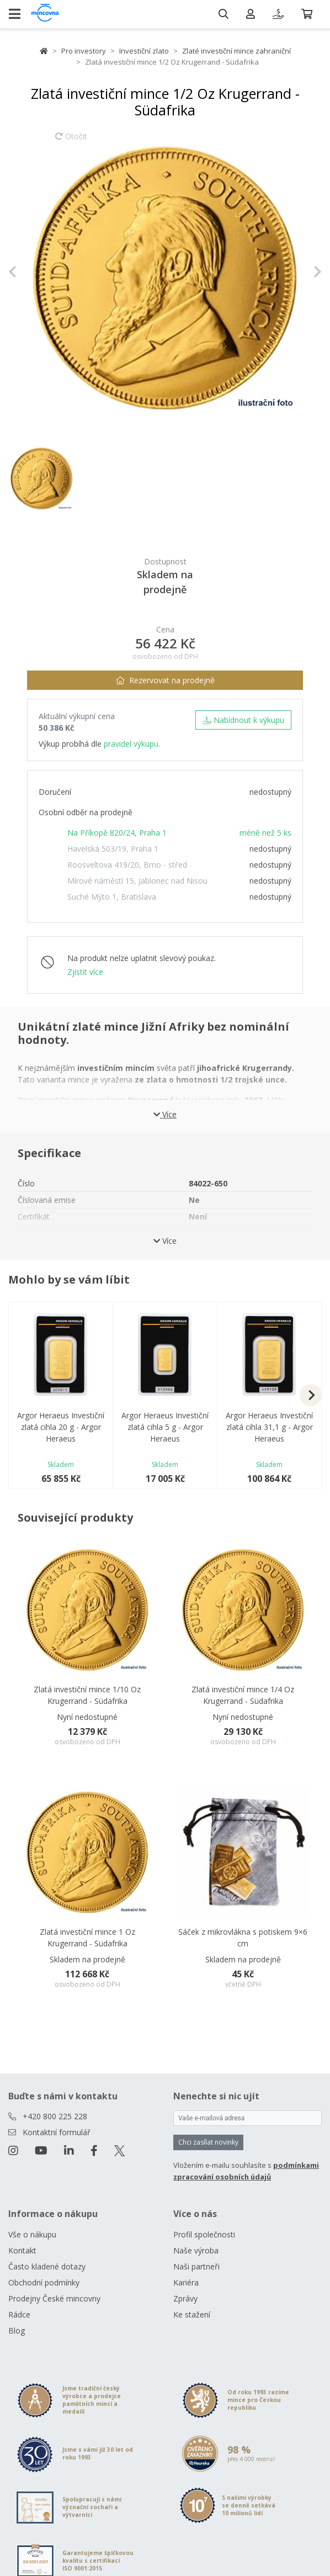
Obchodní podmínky (43, 2282)
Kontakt (22, 2250)
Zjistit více (85, 972)
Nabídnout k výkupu (243, 720)
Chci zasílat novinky (208, 2142)
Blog (16, 2330)
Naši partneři (196, 2266)
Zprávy (185, 2298)
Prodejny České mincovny (54, 2298)
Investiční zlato (144, 51)
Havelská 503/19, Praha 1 (112, 848)
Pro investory (83, 51)
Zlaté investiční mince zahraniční (236, 51)
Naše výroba (196, 2250)
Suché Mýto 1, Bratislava (111, 896)
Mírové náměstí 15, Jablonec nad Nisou (137, 880)
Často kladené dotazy (47, 2266)
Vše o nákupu (32, 2234)
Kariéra (186, 2282)
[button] (31, 271)
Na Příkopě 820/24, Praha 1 (117, 832)
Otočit (71, 141)
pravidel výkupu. (132, 743)
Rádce (19, 2314)
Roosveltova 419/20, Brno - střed (127, 864)
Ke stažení (191, 2314)
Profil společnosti (204, 2234)
